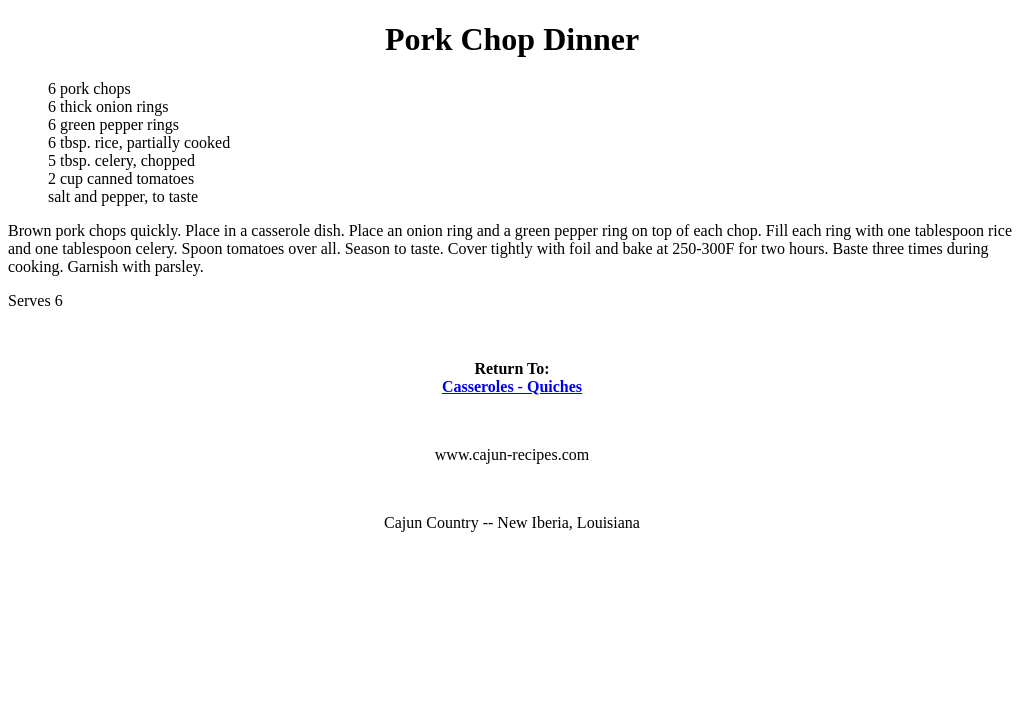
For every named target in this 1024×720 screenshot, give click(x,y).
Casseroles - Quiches (512, 386)
